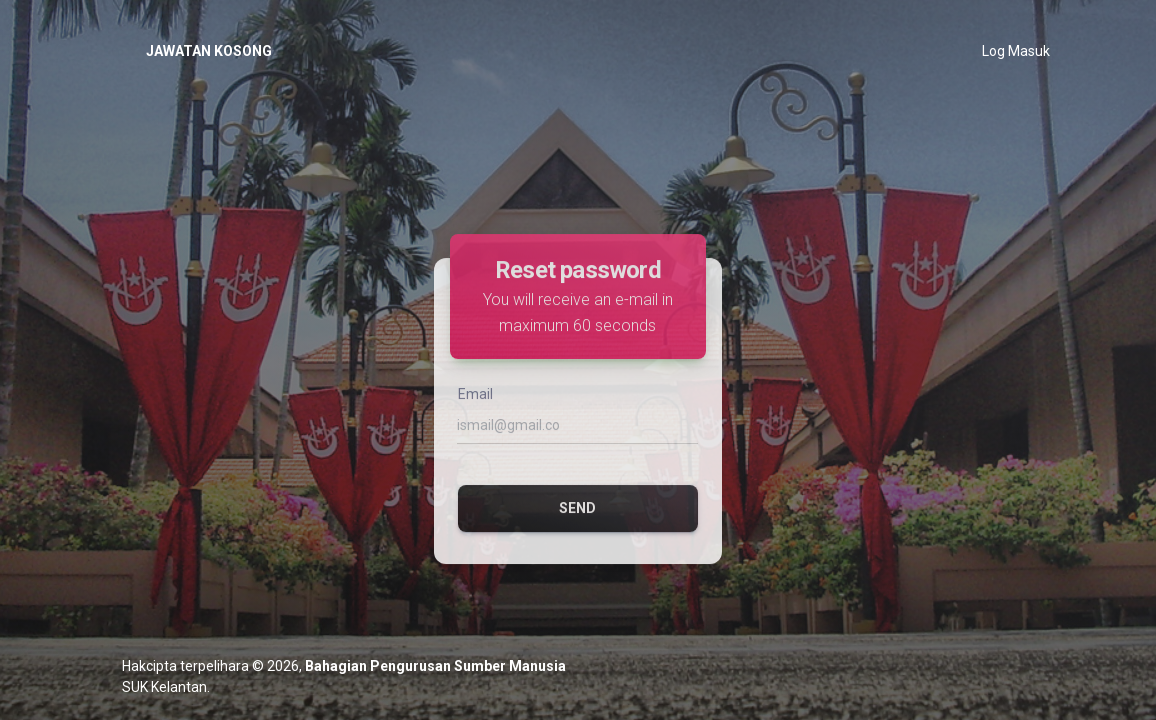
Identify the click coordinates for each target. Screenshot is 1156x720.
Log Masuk (1016, 51)
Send (577, 528)
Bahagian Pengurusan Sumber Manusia (435, 666)
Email (475, 414)
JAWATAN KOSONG (209, 51)
